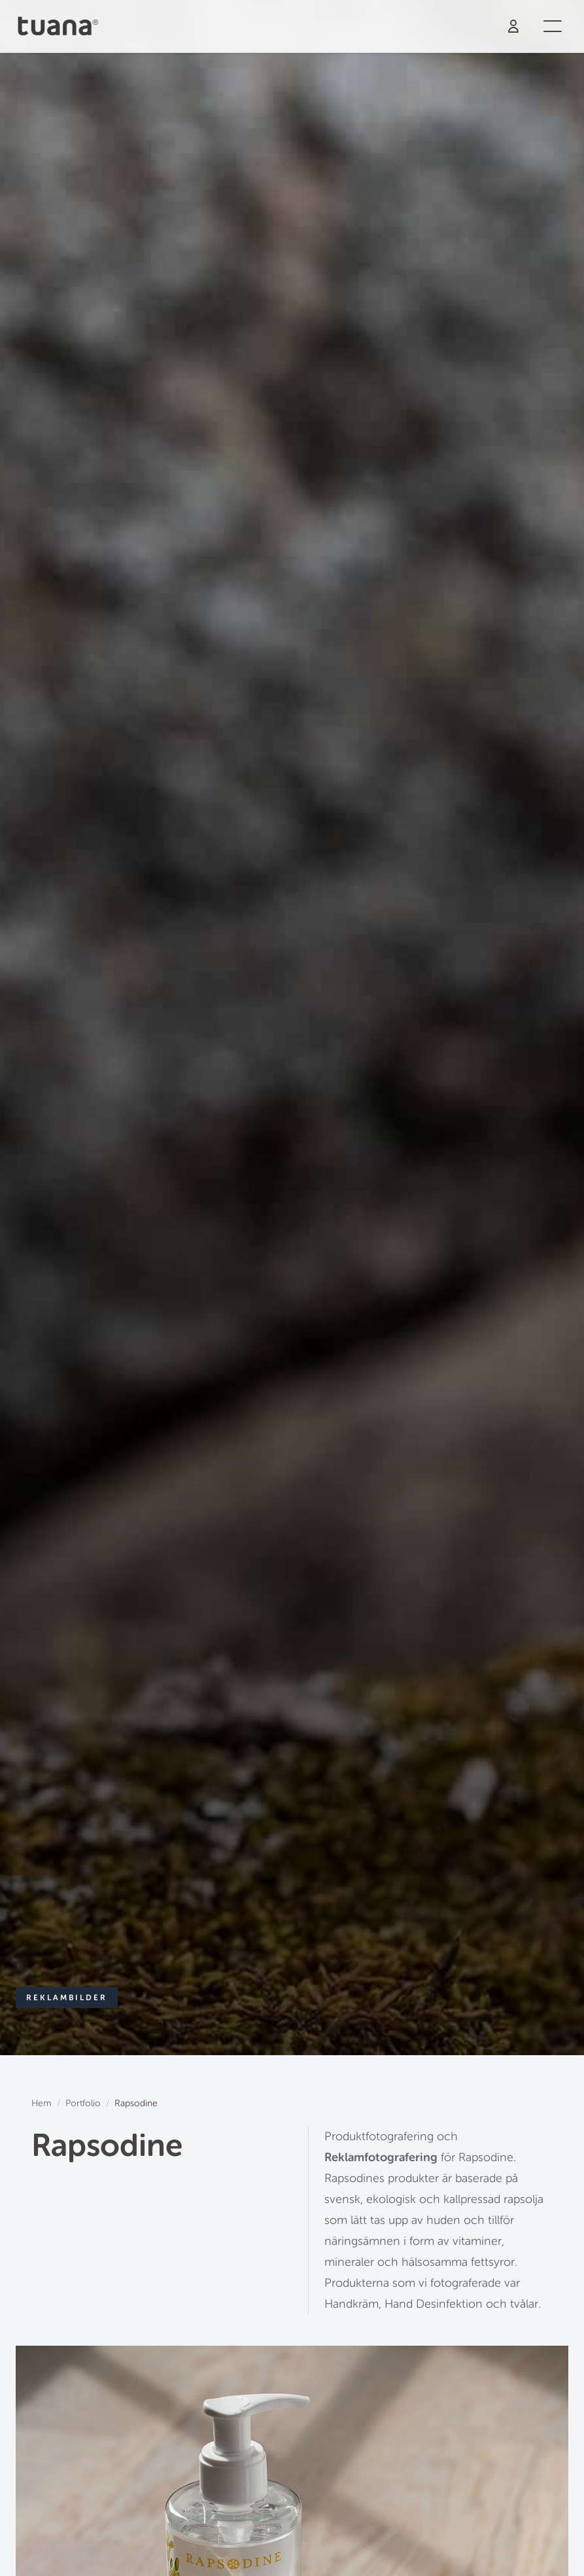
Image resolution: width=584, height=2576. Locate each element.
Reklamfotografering (381, 2157)
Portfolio (83, 2103)
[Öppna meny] (552, 26)
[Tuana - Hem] (62, 26)
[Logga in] (513, 26)
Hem (41, 2103)
